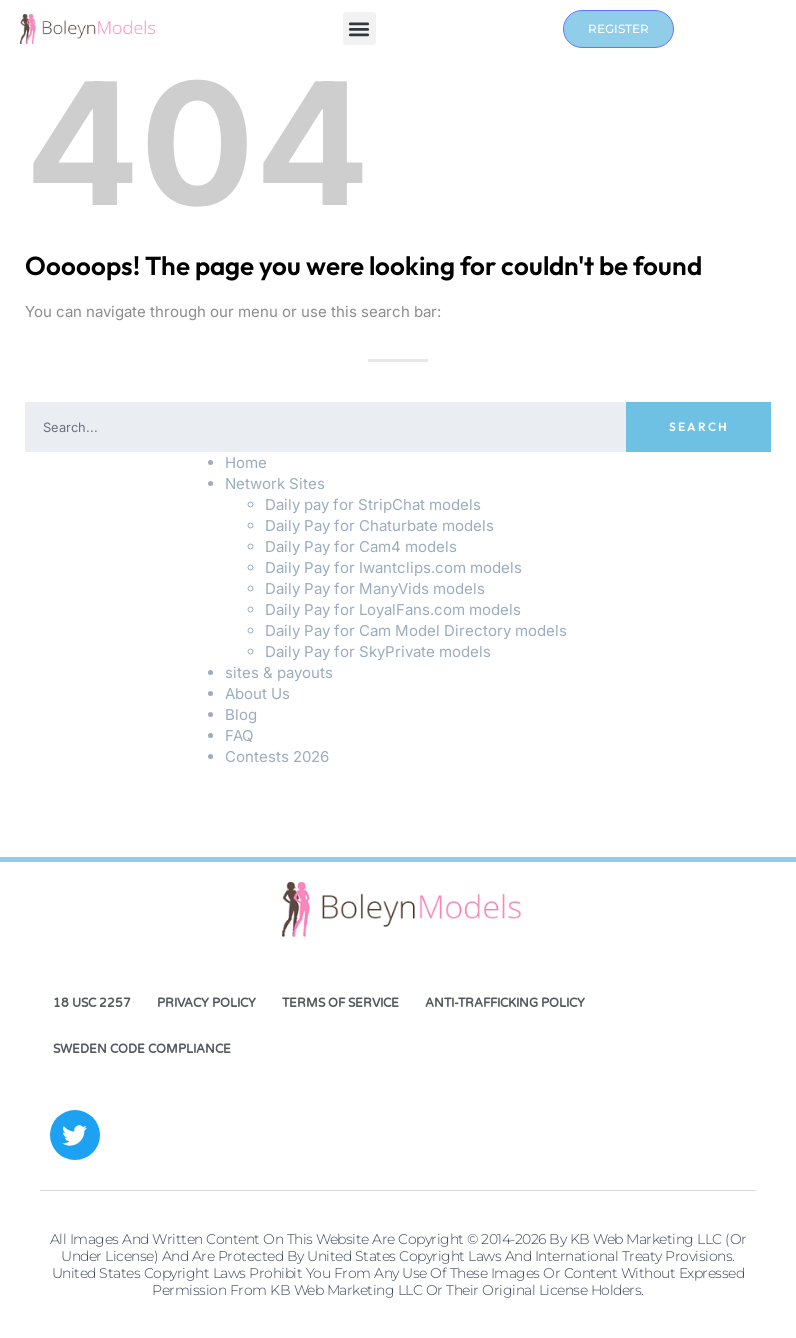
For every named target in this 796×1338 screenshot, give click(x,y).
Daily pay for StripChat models (373, 504)
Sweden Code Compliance (142, 1049)
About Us (257, 693)
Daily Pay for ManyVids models (375, 588)
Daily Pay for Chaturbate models (379, 525)
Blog (241, 714)
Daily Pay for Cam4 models (361, 546)
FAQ (239, 735)
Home (246, 462)
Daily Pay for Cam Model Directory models (416, 630)
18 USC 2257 (92, 1003)
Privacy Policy (206, 1003)
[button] (359, 29)
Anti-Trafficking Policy (505, 1003)
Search (699, 426)
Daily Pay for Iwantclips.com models (393, 567)
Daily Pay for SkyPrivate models (378, 651)
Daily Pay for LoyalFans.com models (393, 609)
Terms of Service (340, 1003)
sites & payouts (279, 672)
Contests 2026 (277, 756)
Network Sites (275, 483)
